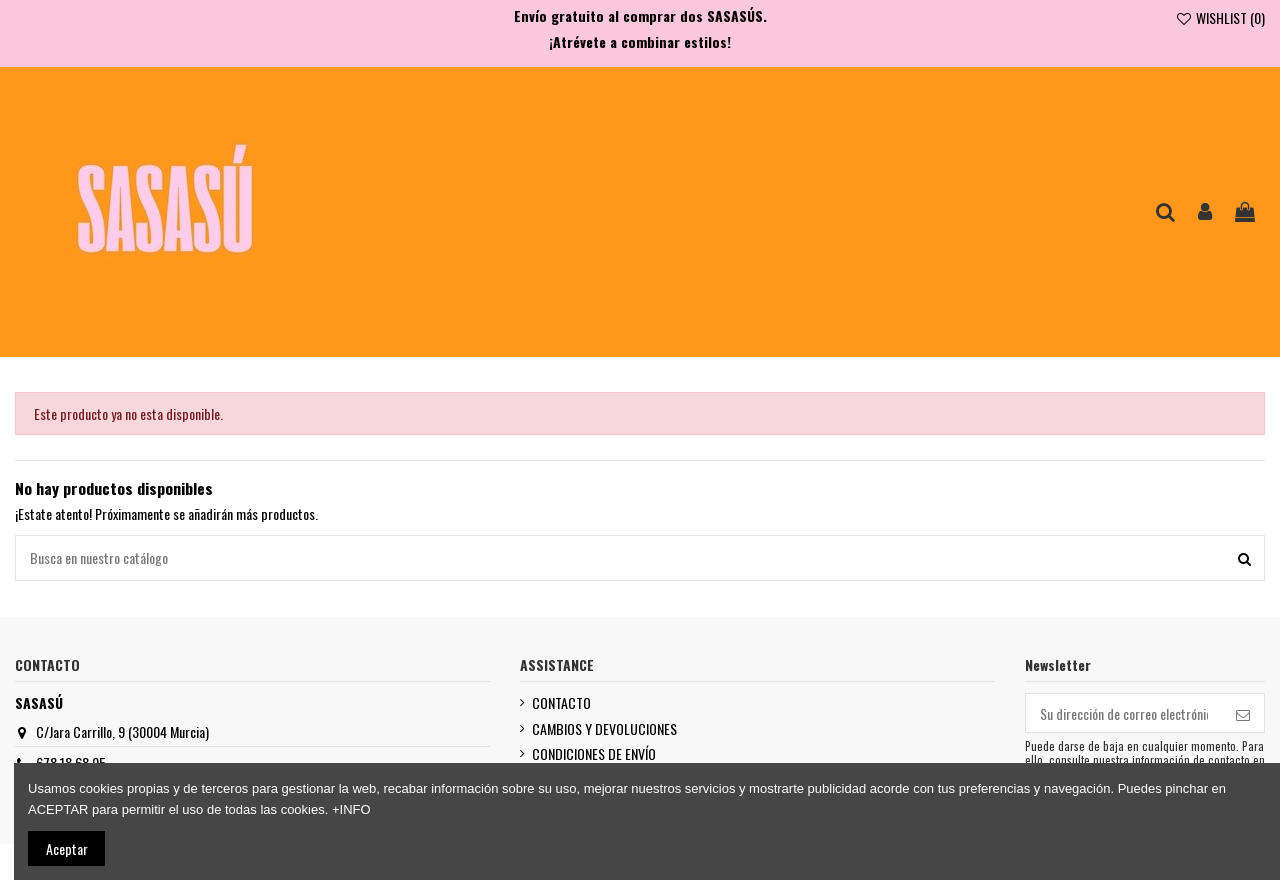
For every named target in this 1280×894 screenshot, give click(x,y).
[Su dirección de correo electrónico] (1124, 713)
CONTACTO (561, 703)
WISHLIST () (1220, 17)
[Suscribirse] (1243, 713)
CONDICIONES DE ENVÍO (594, 754)
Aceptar (67, 848)
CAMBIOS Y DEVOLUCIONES (604, 729)
